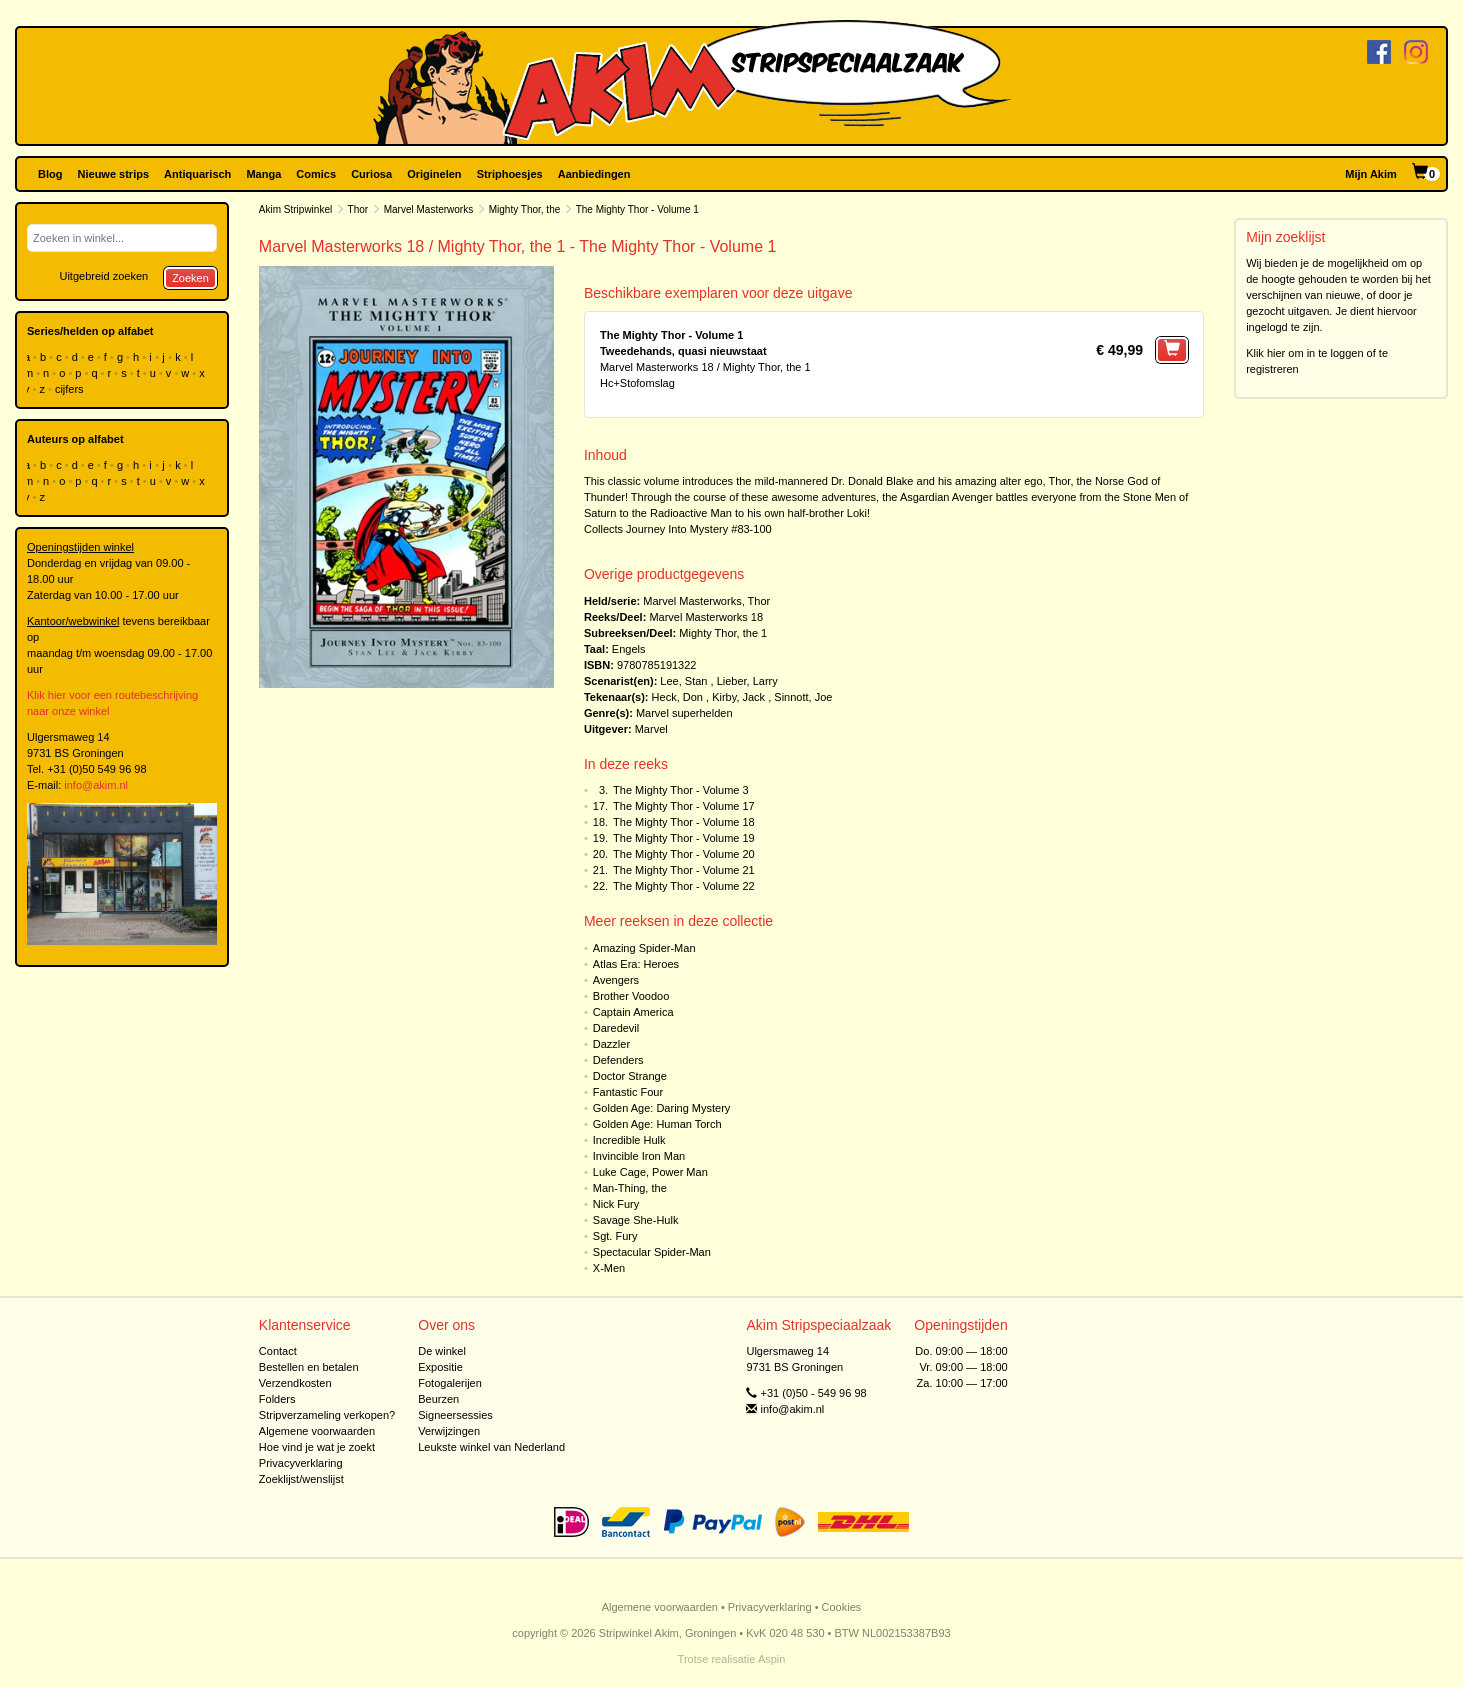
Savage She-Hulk (636, 1220)
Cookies (842, 1607)
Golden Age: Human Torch (657, 1124)
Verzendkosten (295, 1383)
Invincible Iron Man (639, 1156)
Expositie (440, 1367)
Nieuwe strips (114, 174)
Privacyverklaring (301, 1463)
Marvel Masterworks (428, 209)
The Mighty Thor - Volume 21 (684, 870)
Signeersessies (455, 1415)
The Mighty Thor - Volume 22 (684, 886)
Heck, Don (677, 697)
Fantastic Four (628, 1092)
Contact (278, 1351)
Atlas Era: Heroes (636, 964)
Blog (50, 174)
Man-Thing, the (630, 1188)
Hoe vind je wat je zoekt (317, 1447)
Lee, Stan (683, 681)
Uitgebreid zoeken (103, 276)
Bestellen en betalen (309, 1367)
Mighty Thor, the (525, 209)
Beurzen (438, 1399)
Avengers (616, 980)
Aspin (772, 1659)
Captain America (633, 1012)
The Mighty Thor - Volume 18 (684, 822)
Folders (277, 1399)
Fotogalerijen (450, 1383)
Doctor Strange (630, 1076)
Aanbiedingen (594, 174)
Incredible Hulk (629, 1140)
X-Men (609, 1268)
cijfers (71, 389)
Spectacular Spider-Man (652, 1252)
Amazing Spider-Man (644, 948)
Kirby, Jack (738, 697)
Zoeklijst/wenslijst (301, 1479)
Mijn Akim (1371, 174)
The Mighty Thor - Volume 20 (684, 854)
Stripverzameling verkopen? (327, 1415)
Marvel (651, 729)
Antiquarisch (197, 174)
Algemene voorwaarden (317, 1431)
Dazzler (611, 1044)
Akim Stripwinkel (295, 209)
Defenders (618, 1060)
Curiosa (371, 174)
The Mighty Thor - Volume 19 (684, 838)
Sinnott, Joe (803, 697)
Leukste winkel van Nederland (491, 1447)
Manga (263, 174)
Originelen (434, 174)
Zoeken (190, 278)
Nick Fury (616, 1204)
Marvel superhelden (684, 713)
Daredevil (616, 1028)
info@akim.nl (96, 785)
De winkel (442, 1351)
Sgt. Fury (615, 1236)
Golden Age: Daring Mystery (662, 1108)
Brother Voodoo (631, 996)
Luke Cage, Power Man (650, 1172)
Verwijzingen (449, 1431)
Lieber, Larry (747, 681)
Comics (316, 174)
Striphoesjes (510, 174)
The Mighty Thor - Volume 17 (684, 806)
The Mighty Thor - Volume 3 (681, 790)
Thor (358, 209)
